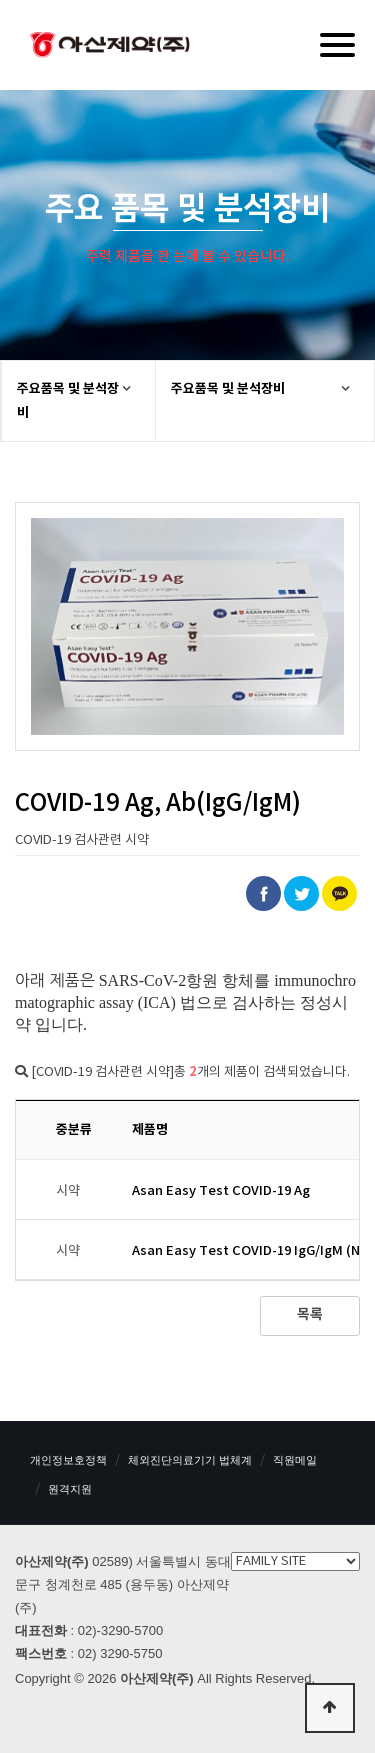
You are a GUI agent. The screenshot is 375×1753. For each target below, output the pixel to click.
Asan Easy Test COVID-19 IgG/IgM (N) (248, 1251)
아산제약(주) (110, 47)
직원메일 (295, 1460)
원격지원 (70, 1489)
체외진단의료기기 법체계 (190, 1460)
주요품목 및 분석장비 (68, 401)
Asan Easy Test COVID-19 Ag (221, 1191)
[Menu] (337, 45)
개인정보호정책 (68, 1460)
